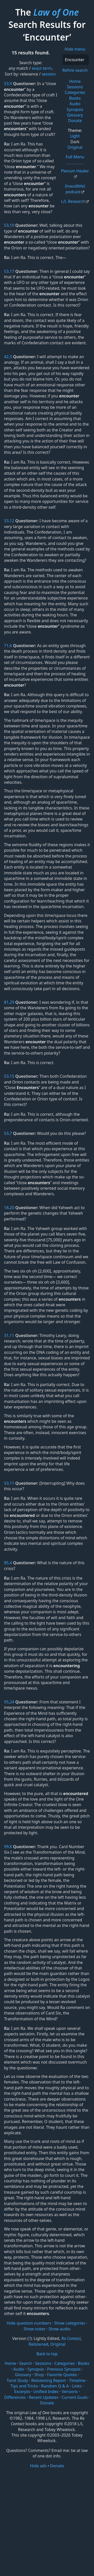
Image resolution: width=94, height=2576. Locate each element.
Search (25, 2363)
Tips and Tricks (24, 2386)
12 (12, 521)
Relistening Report (48, 2380)
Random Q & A (55, 2386)
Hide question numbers (29, 2323)
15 (12, 1076)
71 (6, 645)
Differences (15, 2397)
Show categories (69, 2323)
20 (12, 1207)
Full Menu (75, 157)
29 (12, 1002)
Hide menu (75, 49)
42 (6, 356)
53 (6, 83)
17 (12, 271)
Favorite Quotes (62, 2374)
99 (6, 1846)
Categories (75, 92)
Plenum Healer (75, 171)
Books (75, 98)
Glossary (75, 115)
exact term (42, 68)
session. (49, 74)
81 (6, 1002)
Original (74, 147)
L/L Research (73, 201)
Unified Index (46, 2391)
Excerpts (22, 2391)
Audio (74, 103)
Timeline (77, 2380)
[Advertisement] (47, 2522)
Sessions (75, 87)
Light (75, 136)
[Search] (75, 59)
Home (75, 81)
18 (6, 1207)
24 (12, 1702)
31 (6, 1335)
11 (12, 1335)
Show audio (59, 2329)
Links (77, 2386)
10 (12, 225)
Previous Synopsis (64, 2369)
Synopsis (75, 109)
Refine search (74, 70)
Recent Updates (43, 2397)
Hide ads (38, 2466)
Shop (39, 2374)
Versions (70, 2391)
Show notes (34, 2329)
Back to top (47, 2354)
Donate (75, 120)
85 (6, 1562)
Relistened (38, 2344)
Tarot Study (17, 2380)
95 (6, 1702)
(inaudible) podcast (75, 188)
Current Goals (75, 2397)
